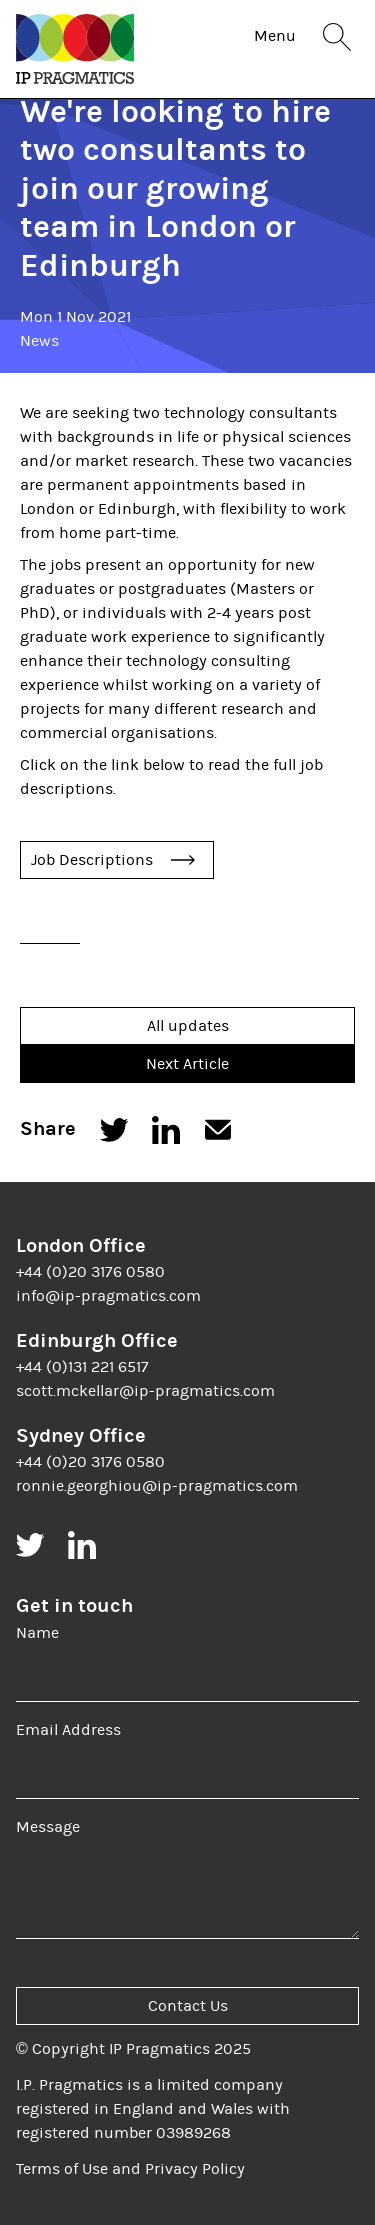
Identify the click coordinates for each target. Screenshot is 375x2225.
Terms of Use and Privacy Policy (130, 2169)
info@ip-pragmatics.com (108, 1296)
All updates (188, 1026)
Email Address (68, 1730)
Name (37, 1633)
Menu (275, 36)
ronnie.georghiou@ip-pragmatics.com (157, 1486)
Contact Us (188, 2006)
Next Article (187, 1064)
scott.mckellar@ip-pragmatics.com (145, 1391)
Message (48, 1827)
